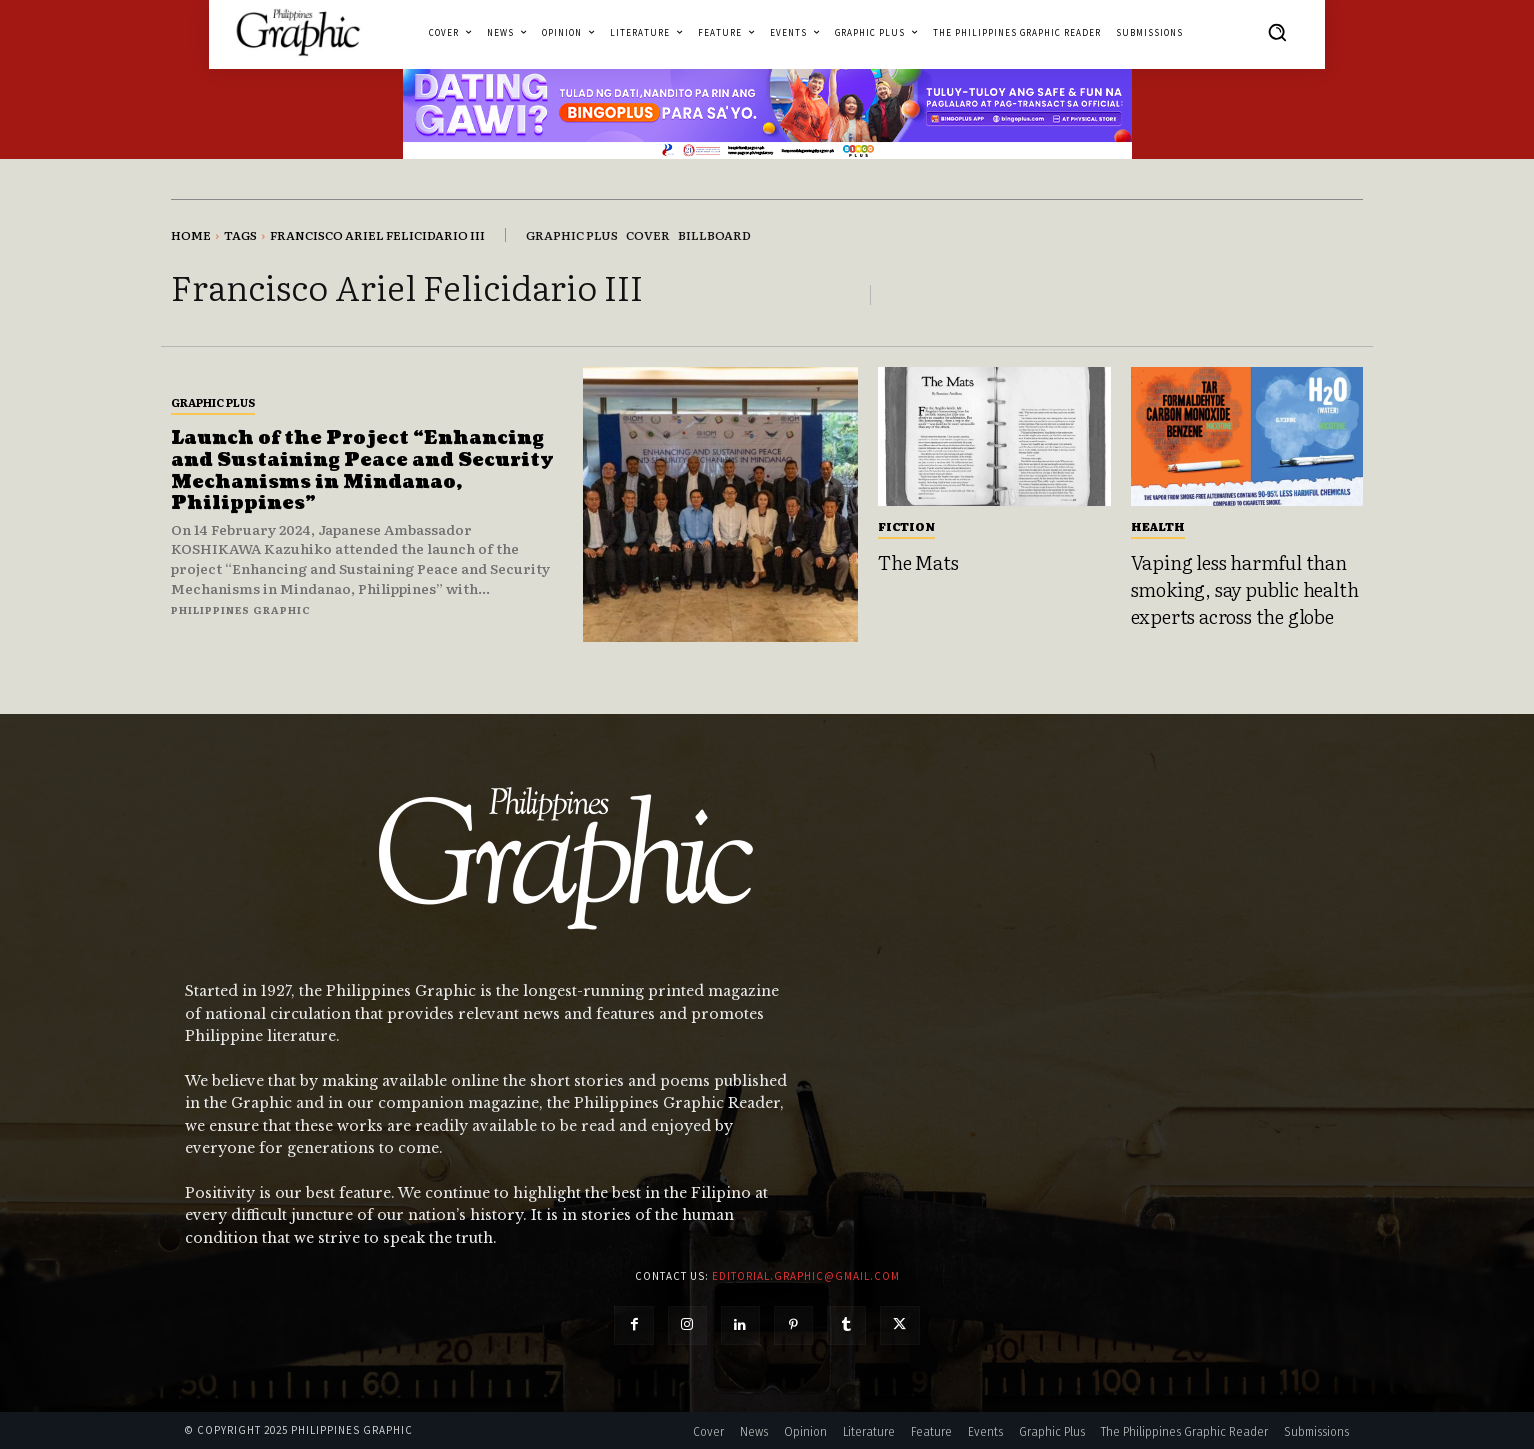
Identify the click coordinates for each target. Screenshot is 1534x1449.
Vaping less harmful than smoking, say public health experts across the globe (1245, 588)
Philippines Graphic (241, 609)
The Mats (918, 562)
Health (1158, 526)
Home (191, 235)
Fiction (906, 526)
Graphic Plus (213, 402)
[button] (1277, 32)
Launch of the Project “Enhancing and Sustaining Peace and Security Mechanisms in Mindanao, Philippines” (362, 471)
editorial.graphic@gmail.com (806, 1276)
